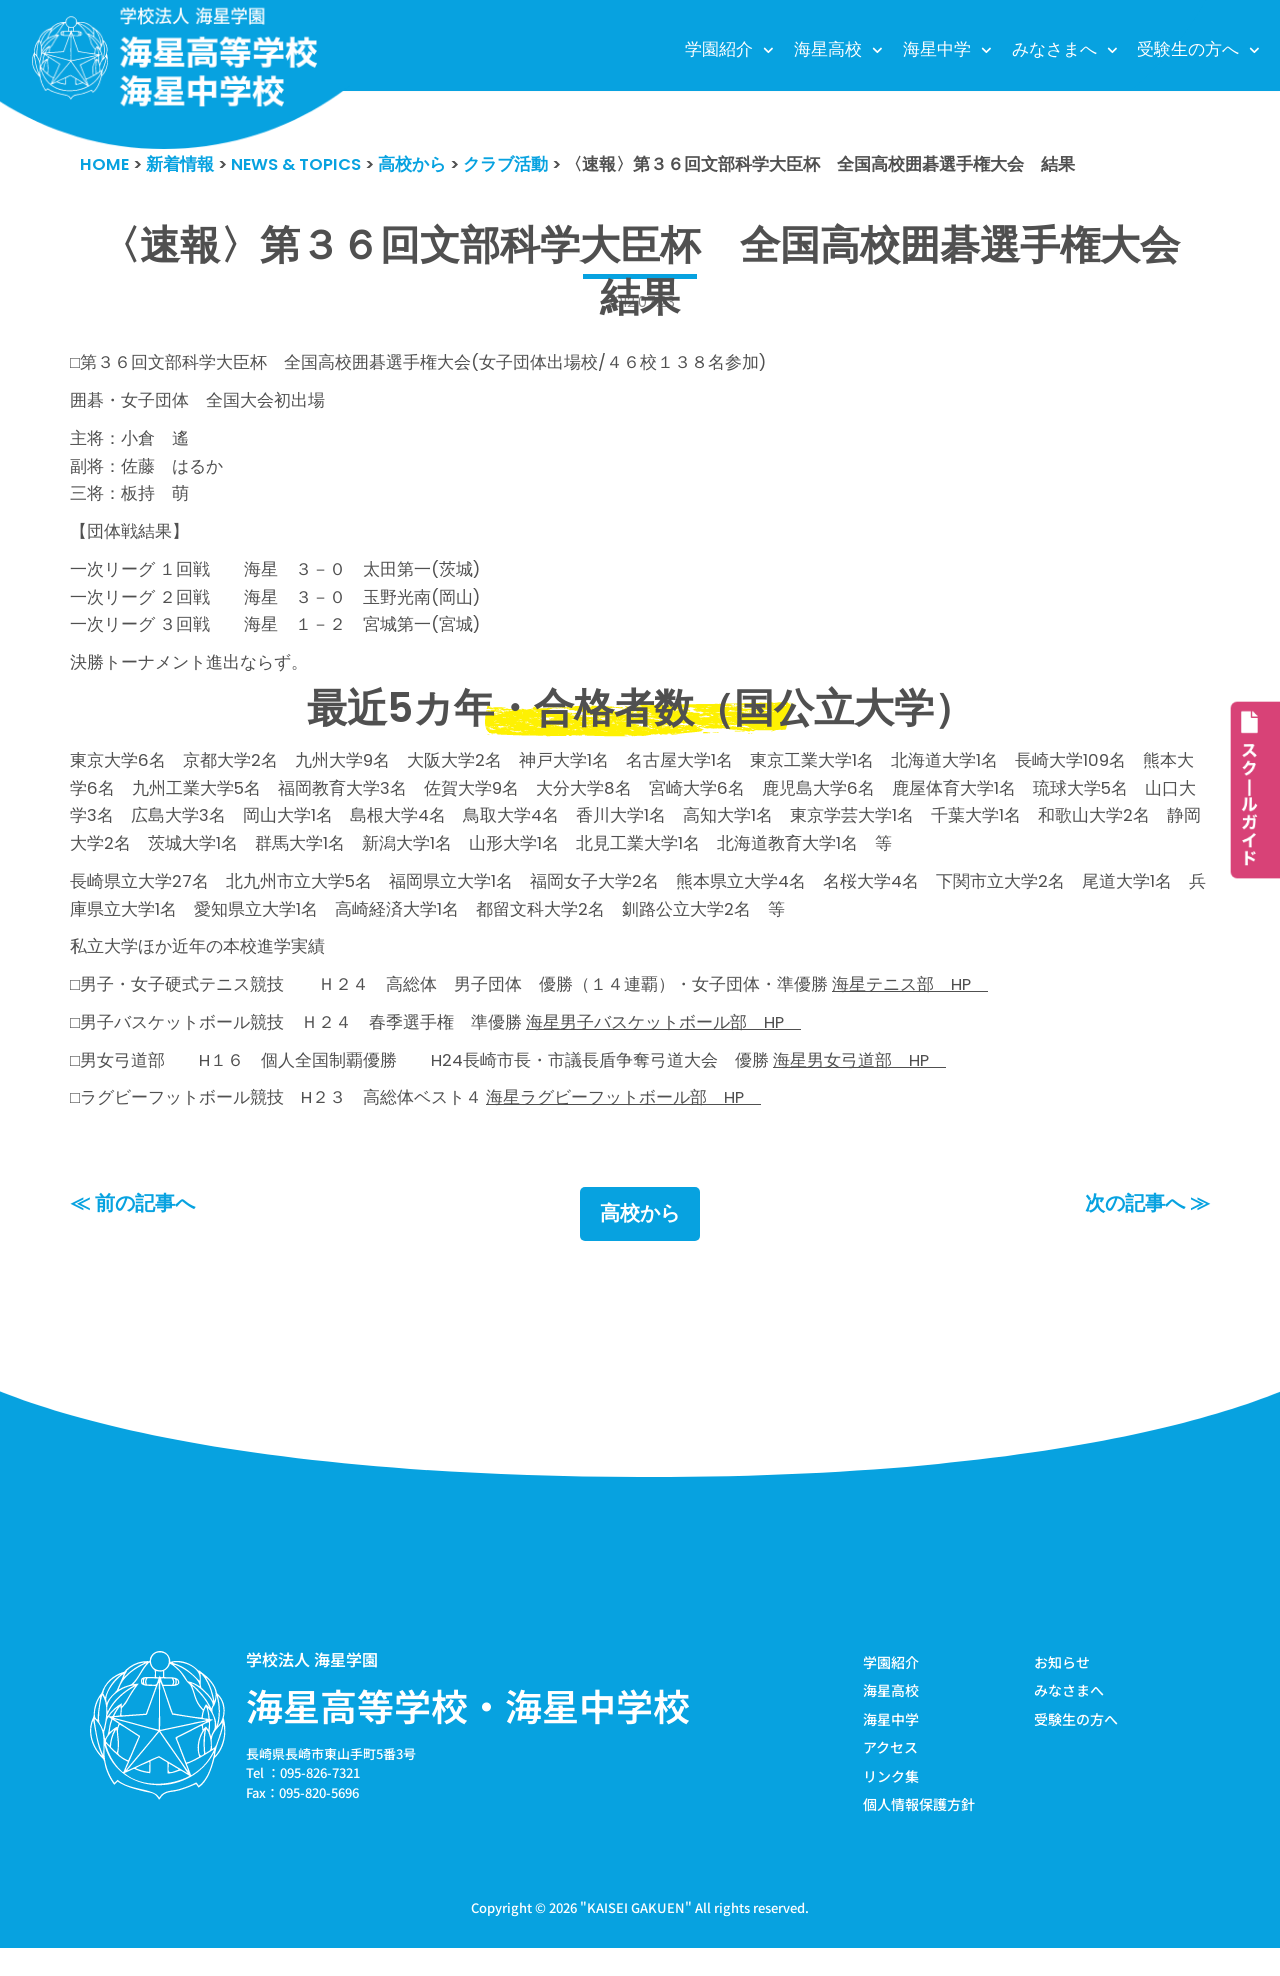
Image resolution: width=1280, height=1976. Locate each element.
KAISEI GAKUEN (636, 1934)
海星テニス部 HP (911, 1006)
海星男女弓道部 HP (862, 1084)
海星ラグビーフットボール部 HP (625, 1123)
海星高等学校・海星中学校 (468, 1731)
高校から (640, 1240)
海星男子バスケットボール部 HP (665, 1045)
